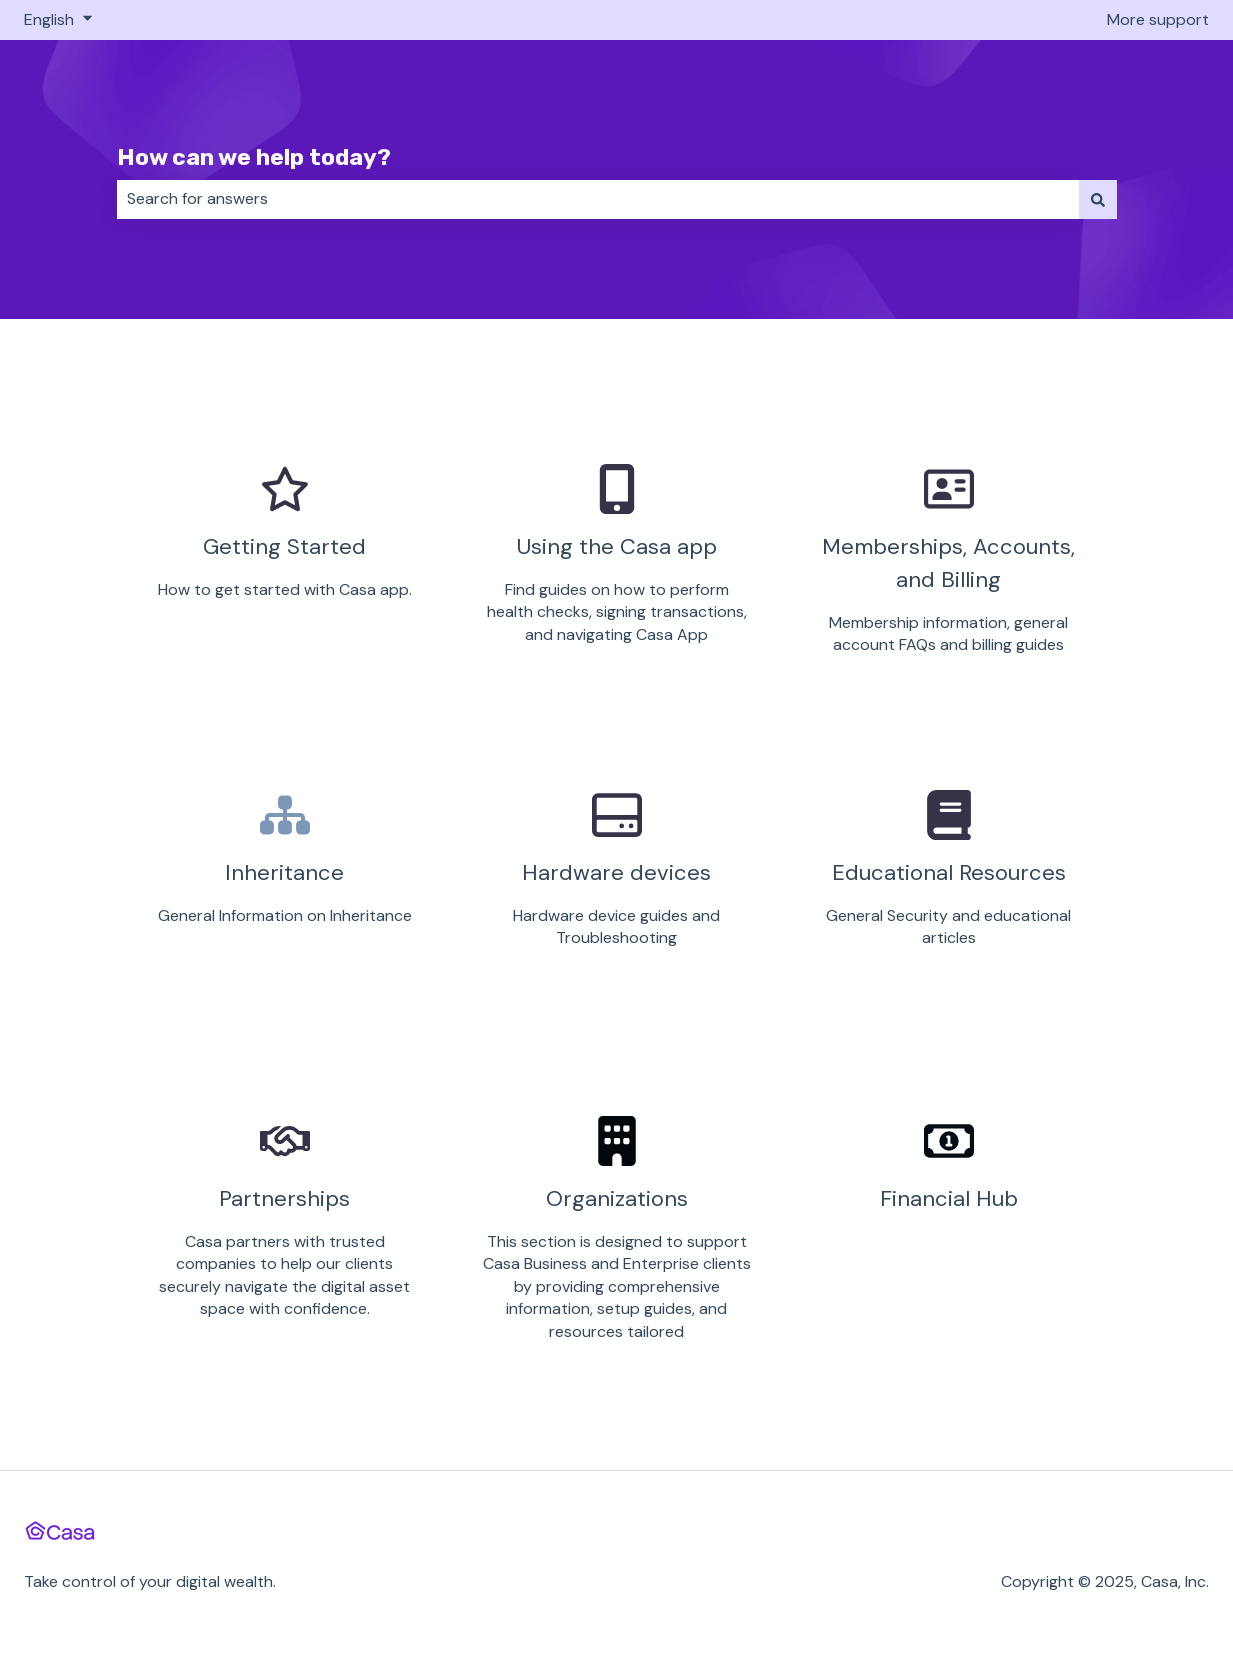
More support (1158, 19)
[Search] (1098, 199)
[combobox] (598, 199)
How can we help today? (254, 157)
